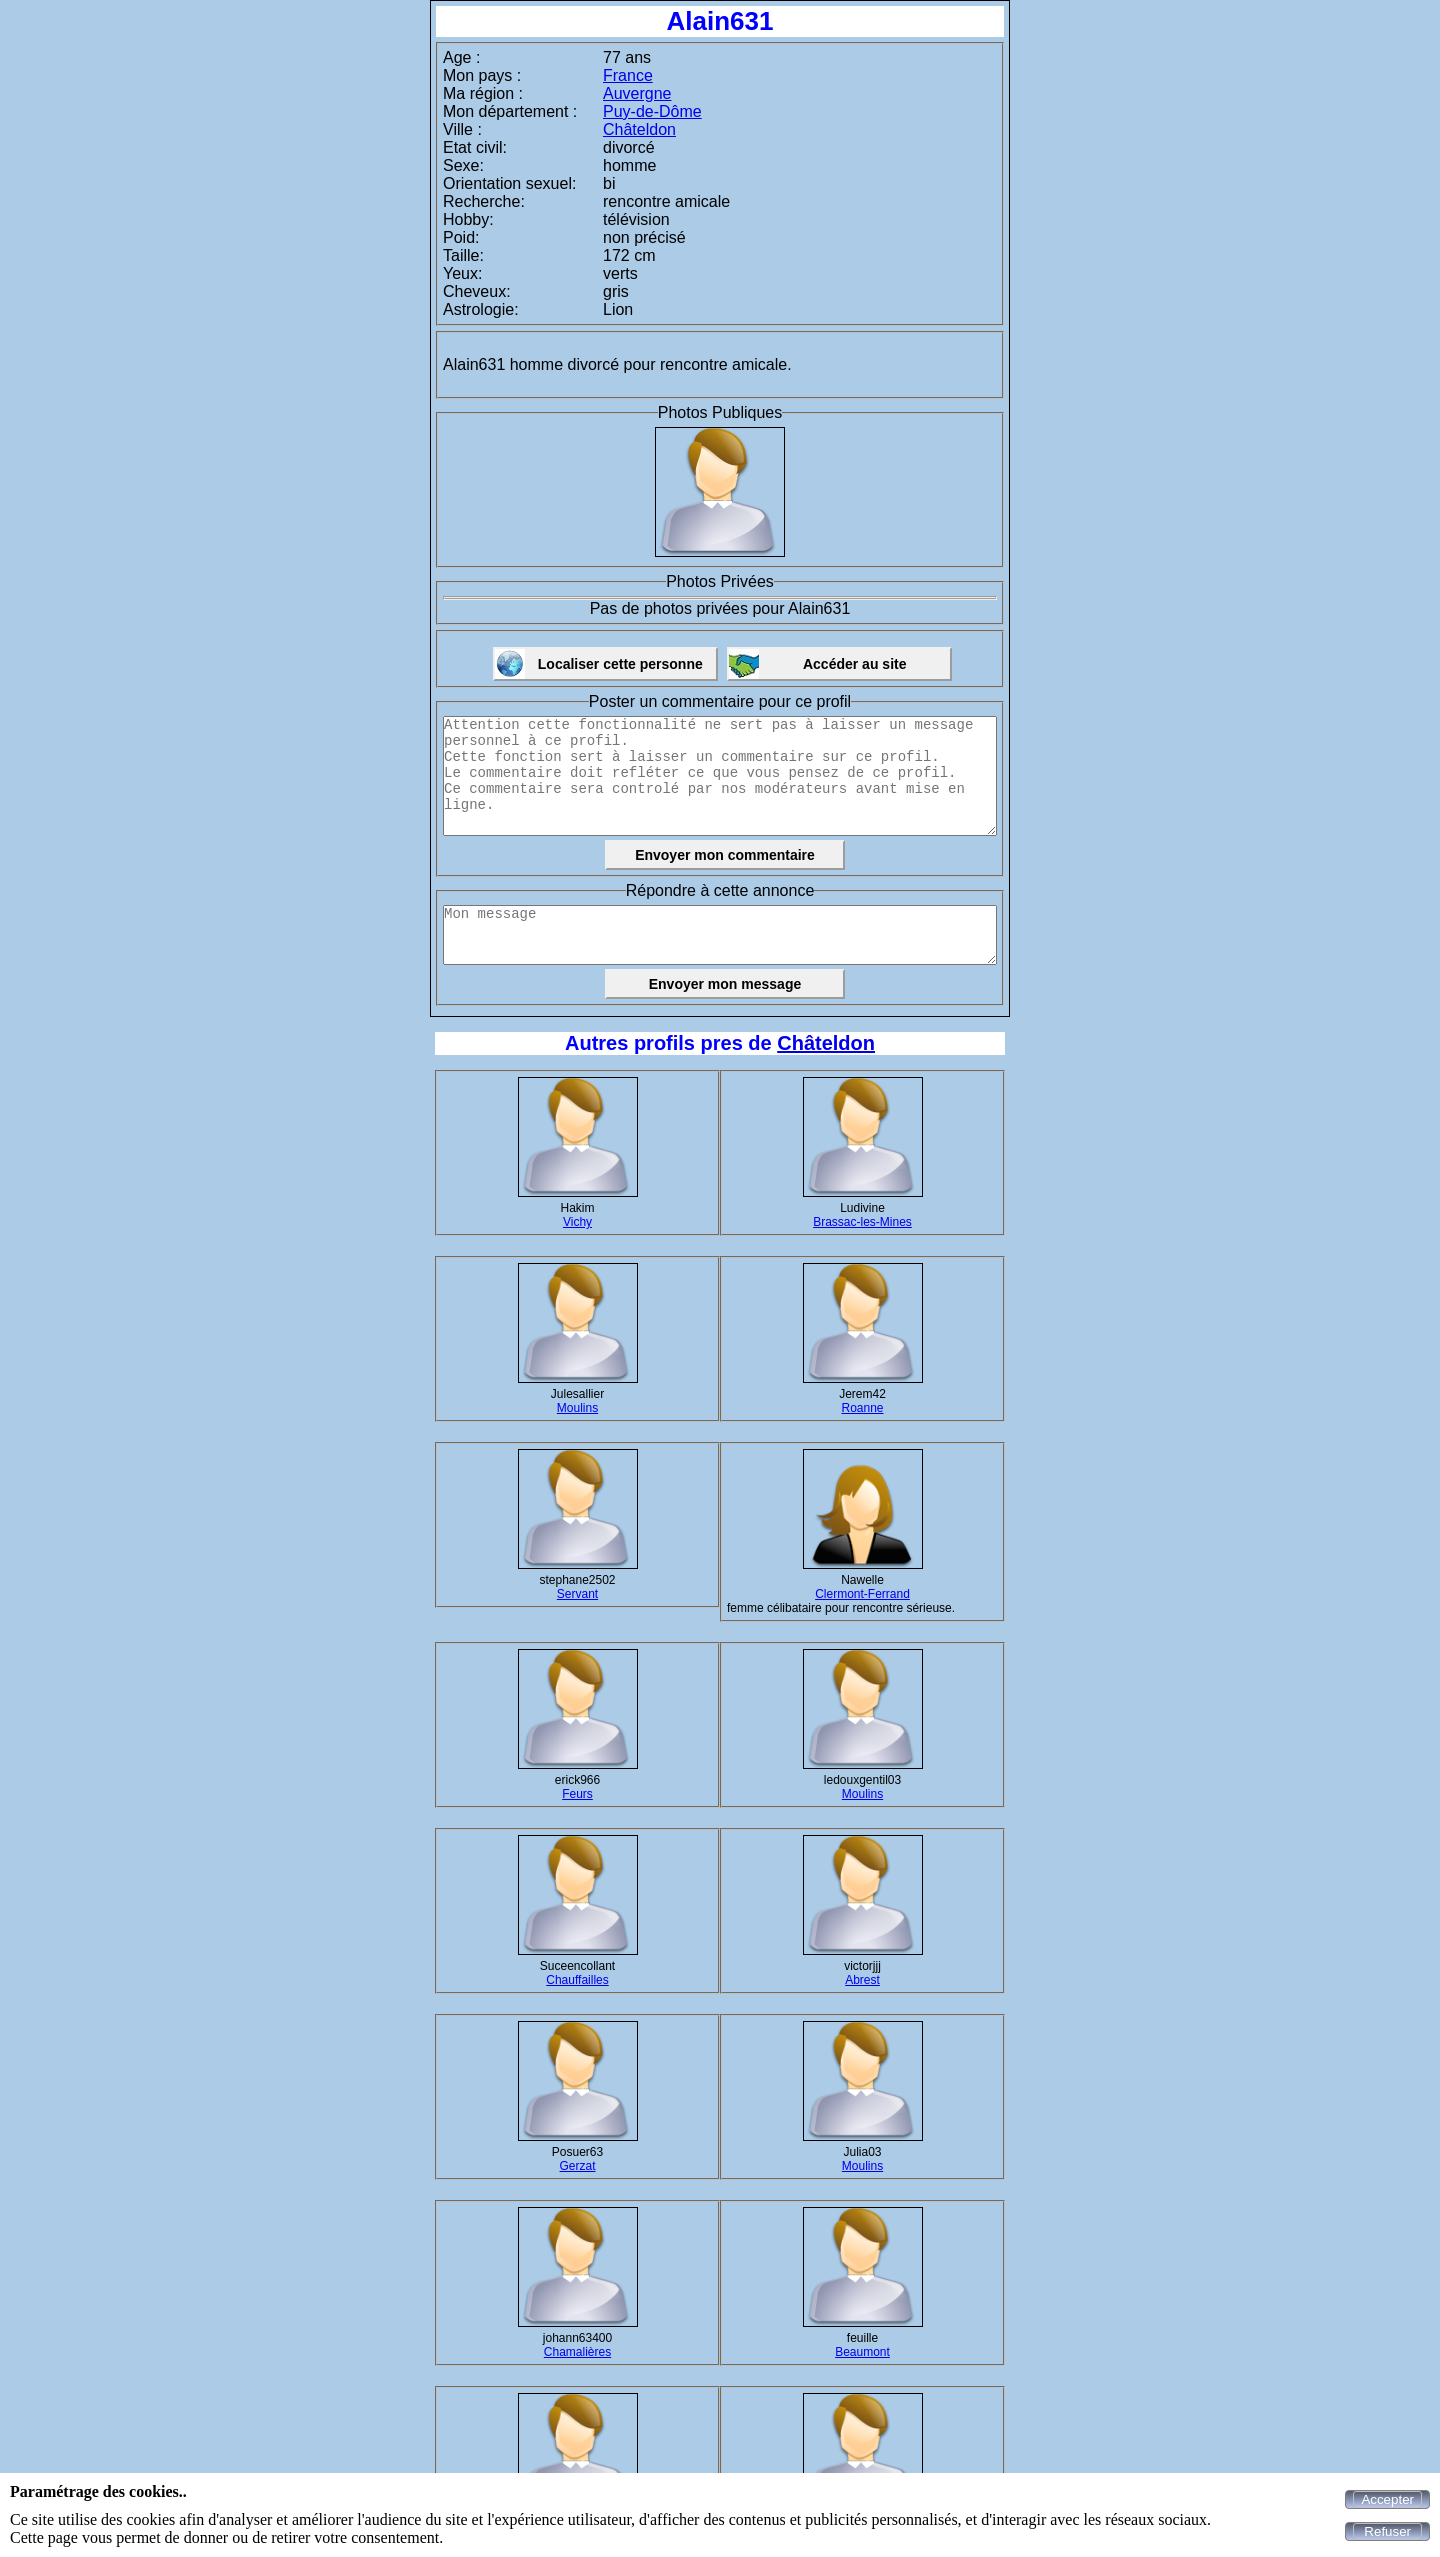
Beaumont (862, 2352)
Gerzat (577, 2166)
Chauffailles (577, 1980)
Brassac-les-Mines (862, 1222)
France (628, 75)
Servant (577, 1594)
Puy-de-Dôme (652, 111)
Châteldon (639, 129)
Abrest (862, 1980)
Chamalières (577, 2352)
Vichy (577, 1222)
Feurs (577, 1794)
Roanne (862, 1408)
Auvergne (637, 93)
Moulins (577, 1408)
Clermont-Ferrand (862, 1594)
